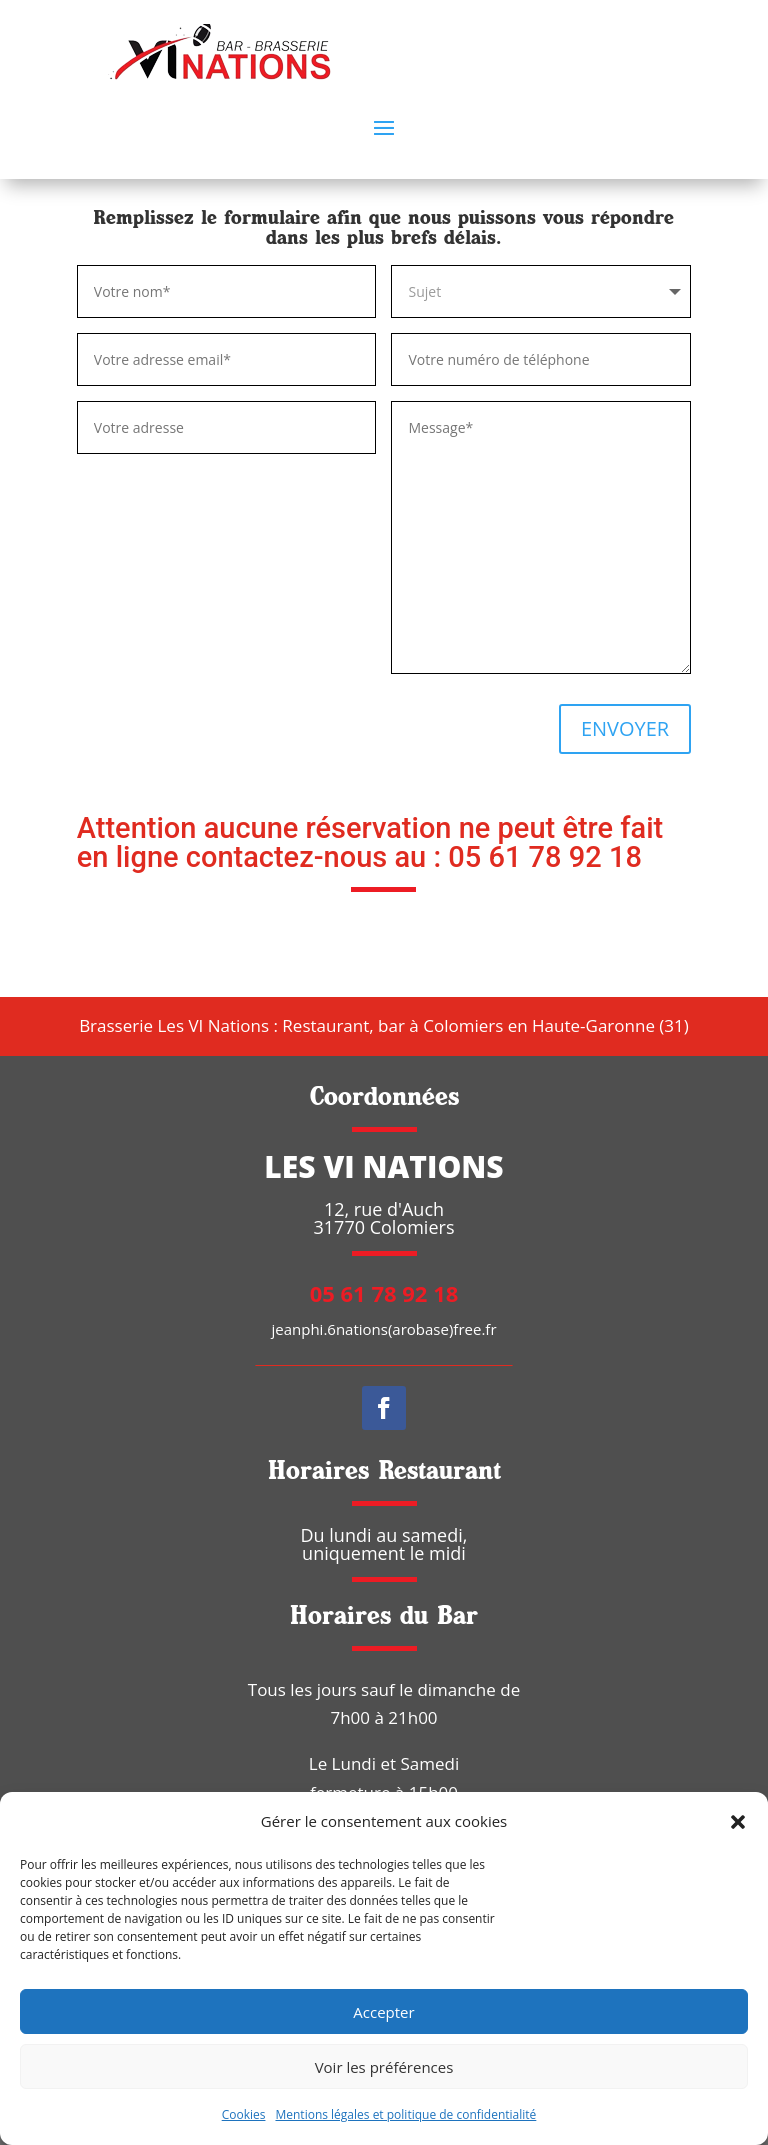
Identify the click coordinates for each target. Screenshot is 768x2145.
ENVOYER (625, 728)
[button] (738, 1822)
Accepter (383, 2012)
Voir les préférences (384, 2067)
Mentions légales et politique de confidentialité (405, 2114)
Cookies (244, 2114)
